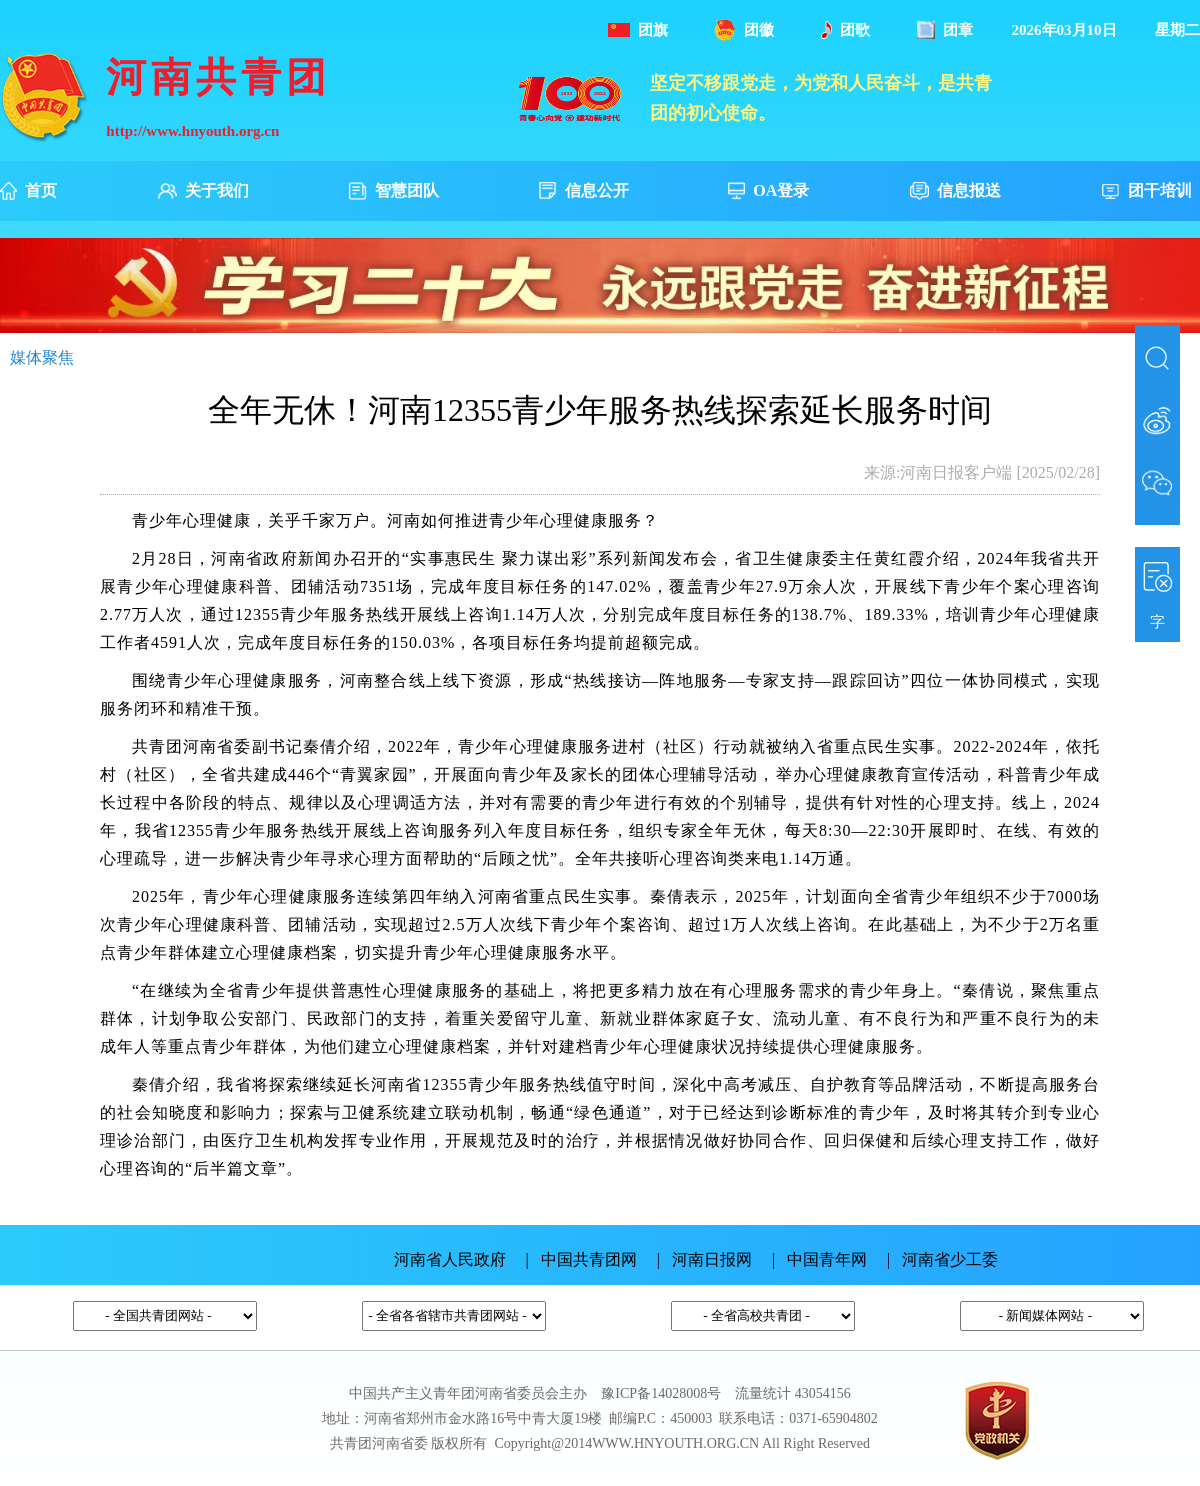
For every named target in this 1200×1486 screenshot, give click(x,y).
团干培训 (1146, 191)
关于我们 (203, 191)
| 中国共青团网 (581, 1259)
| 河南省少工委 (942, 1259)
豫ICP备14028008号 (661, 1393)
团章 (945, 30)
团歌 (846, 29)
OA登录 (768, 191)
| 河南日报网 (704, 1259)
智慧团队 (393, 191)
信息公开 (583, 191)
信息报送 (955, 191)
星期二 (1177, 30)
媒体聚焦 (42, 357)
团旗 (638, 30)
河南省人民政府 (450, 1259)
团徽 (744, 30)
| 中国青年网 (819, 1259)
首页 (28, 191)
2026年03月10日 (1064, 30)
